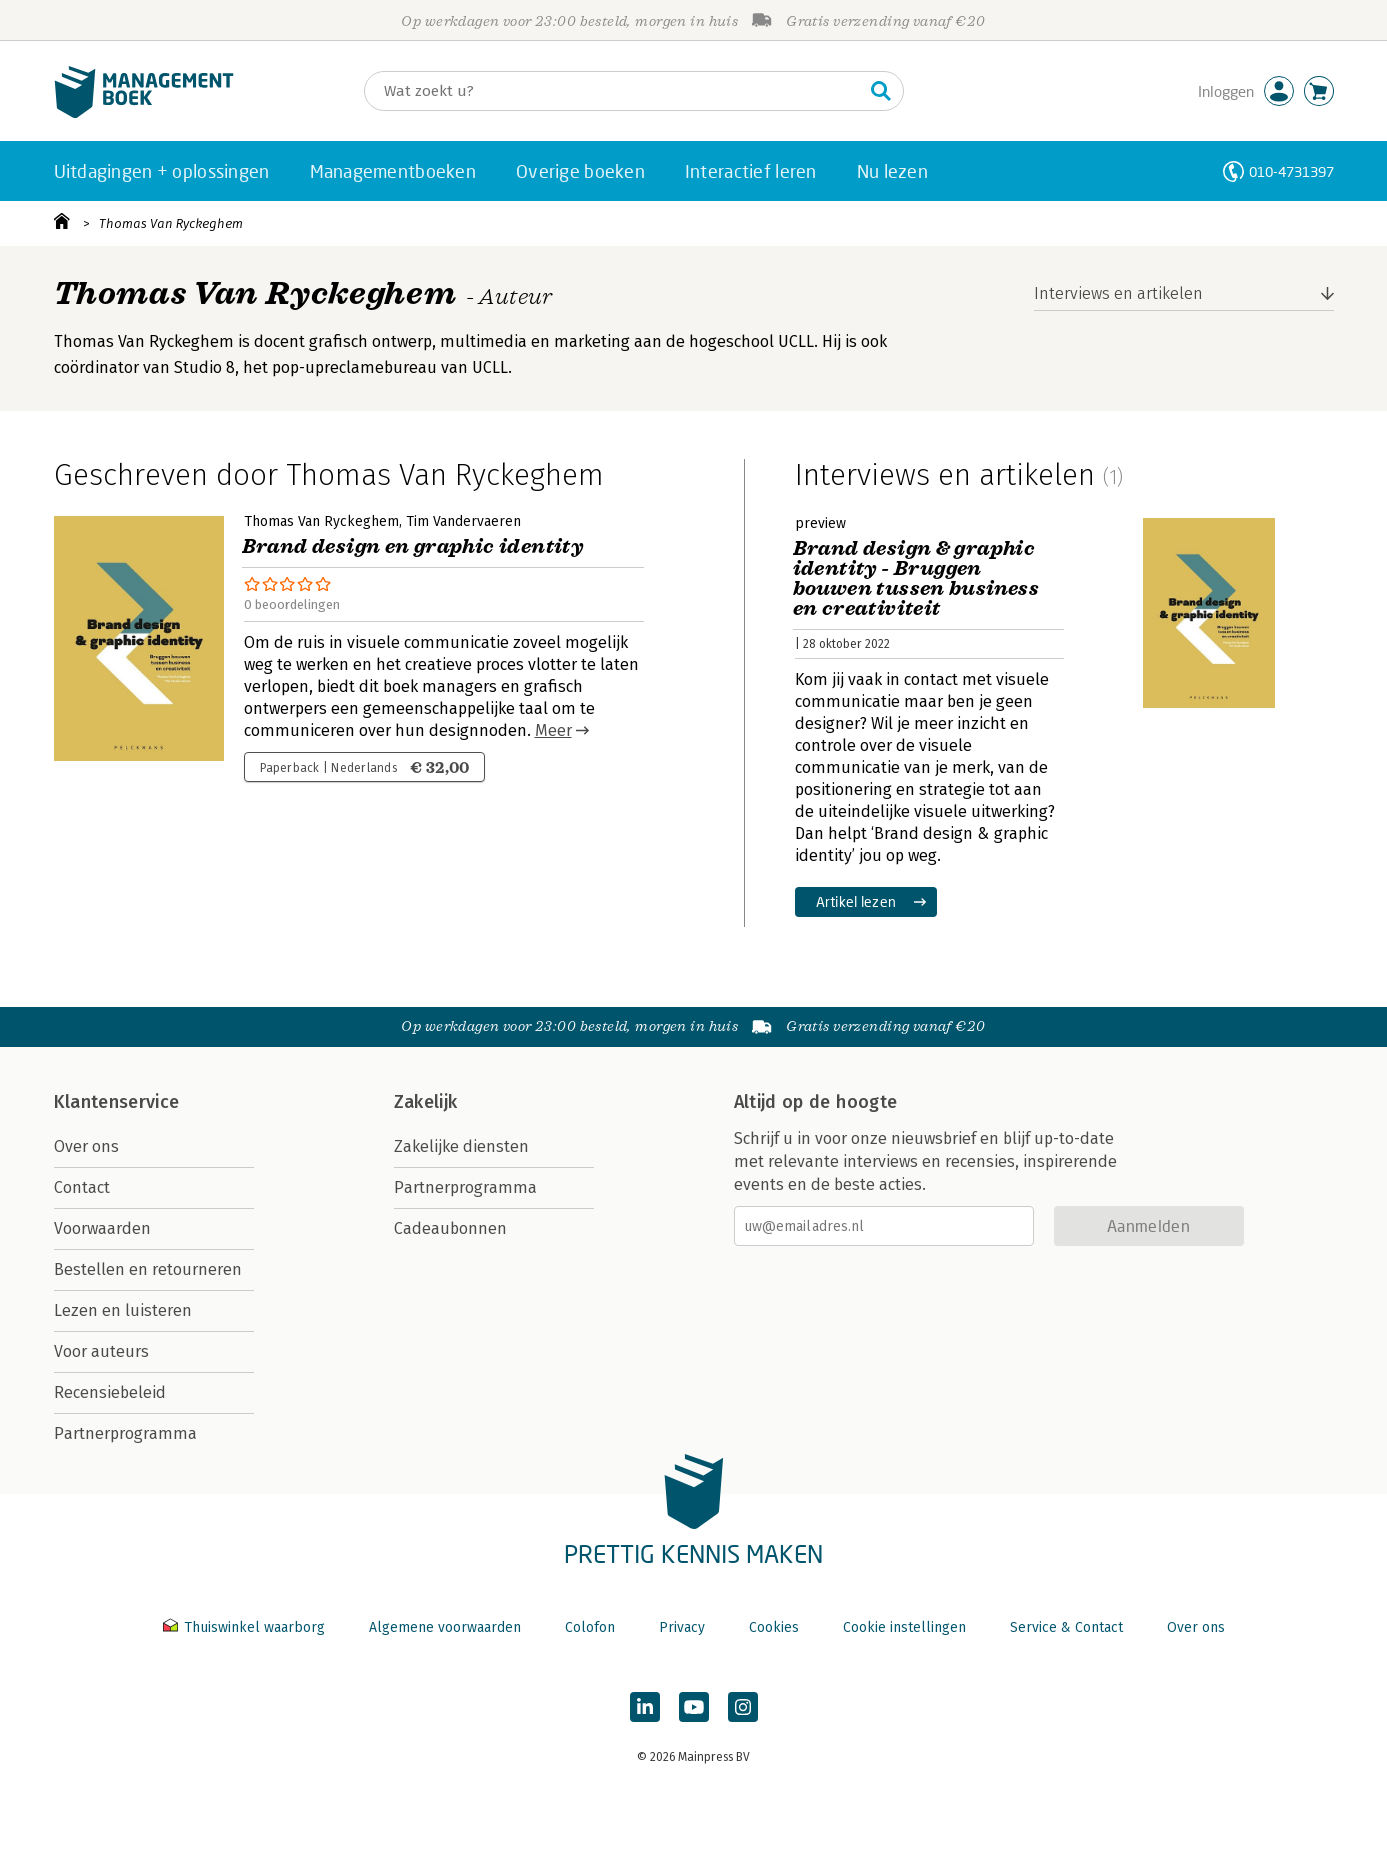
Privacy (682, 1627)
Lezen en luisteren (123, 1310)
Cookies (774, 1627)
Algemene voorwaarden (445, 1627)
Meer (553, 730)
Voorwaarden (102, 1228)
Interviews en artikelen (1118, 293)
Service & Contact (1066, 1627)
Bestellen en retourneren (148, 1269)
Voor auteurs (101, 1351)
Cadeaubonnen (450, 1228)
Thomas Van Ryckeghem (171, 223)
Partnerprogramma (125, 1433)
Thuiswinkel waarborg (246, 1627)
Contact (82, 1187)
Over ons (86, 1146)
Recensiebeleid (110, 1392)
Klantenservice (117, 1102)
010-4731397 (1291, 171)
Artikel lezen (856, 901)
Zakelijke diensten (461, 1146)
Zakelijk (426, 1102)
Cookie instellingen (904, 1627)
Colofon (590, 1627)
